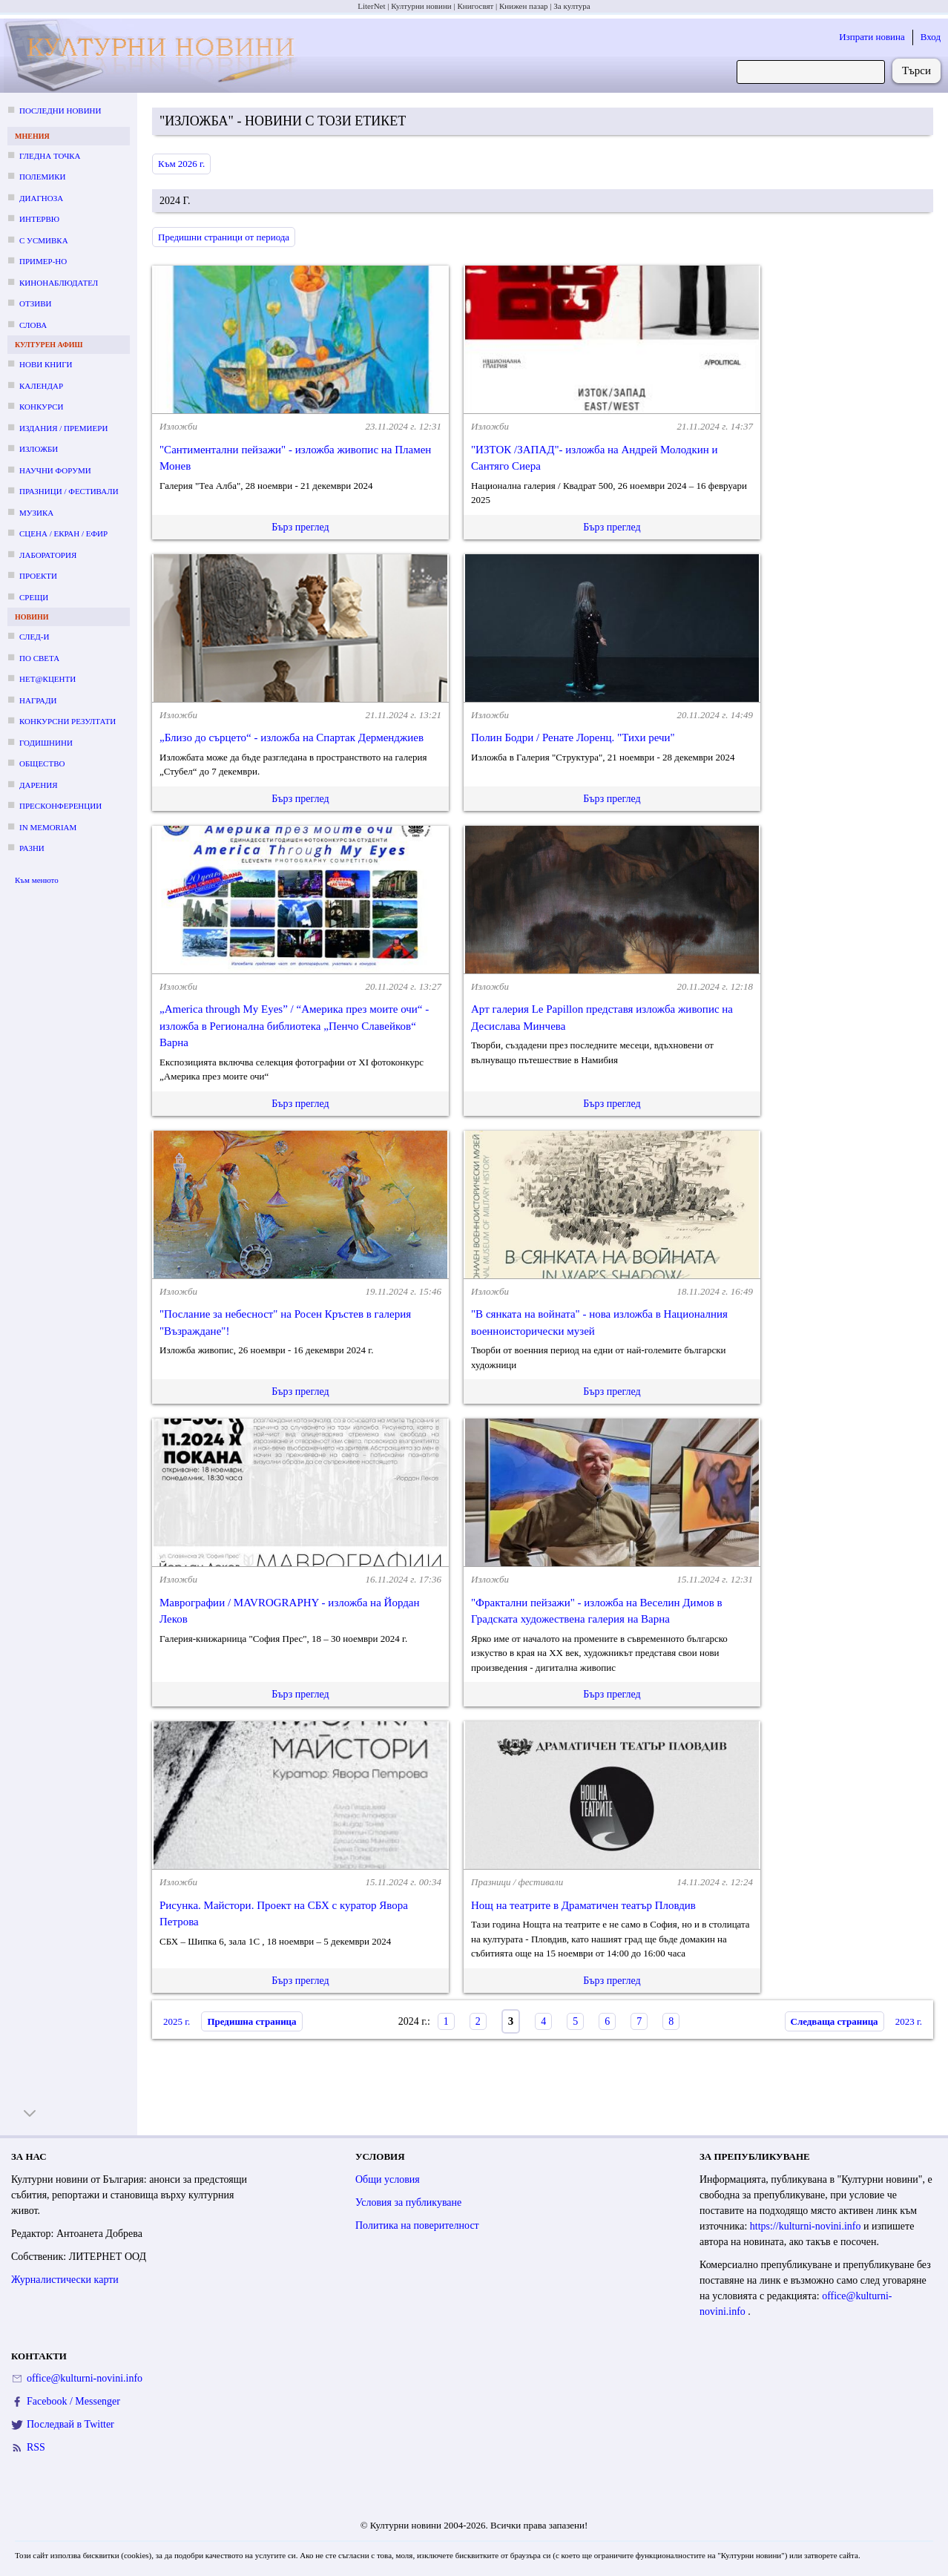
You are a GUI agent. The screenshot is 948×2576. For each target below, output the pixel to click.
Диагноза (41, 198)
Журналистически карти (65, 2279)
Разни (32, 848)
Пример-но (43, 261)
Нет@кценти (47, 678)
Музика (36, 512)
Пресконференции (60, 805)
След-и (34, 636)
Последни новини (60, 110)
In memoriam (47, 827)
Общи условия (387, 2179)
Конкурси (41, 406)
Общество (42, 763)
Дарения (38, 785)
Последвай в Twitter (70, 2424)
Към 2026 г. (181, 163)
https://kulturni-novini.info (806, 2226)
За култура (571, 5)
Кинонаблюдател (58, 282)
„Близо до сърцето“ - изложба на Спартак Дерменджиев (291, 737)
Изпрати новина (872, 36)
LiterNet (371, 5)
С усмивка (43, 240)
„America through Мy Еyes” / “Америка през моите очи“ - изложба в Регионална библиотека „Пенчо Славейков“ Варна (294, 1025)
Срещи (33, 597)
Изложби (38, 448)
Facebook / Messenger (73, 2401)
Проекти (38, 575)
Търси (916, 70)
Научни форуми (55, 470)
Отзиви (35, 303)
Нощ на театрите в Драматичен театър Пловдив (583, 1905)
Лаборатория (47, 555)
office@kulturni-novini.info (84, 2378)
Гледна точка (50, 155)
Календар (41, 385)
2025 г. (176, 2021)
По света (39, 658)
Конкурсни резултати (67, 721)
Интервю (39, 218)
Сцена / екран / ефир (63, 533)
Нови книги (45, 364)
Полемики (42, 176)
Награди (37, 700)
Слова (33, 325)
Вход (931, 36)
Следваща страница (834, 2021)
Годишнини (46, 742)
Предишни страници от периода (223, 237)
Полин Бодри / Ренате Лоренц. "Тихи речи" (573, 737)
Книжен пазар (523, 5)
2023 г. (908, 2021)
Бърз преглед (300, 527)
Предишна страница (251, 2021)
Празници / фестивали (69, 491)
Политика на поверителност (417, 2225)
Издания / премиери (63, 428)
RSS (36, 2447)
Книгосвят (475, 5)
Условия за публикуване (408, 2202)
